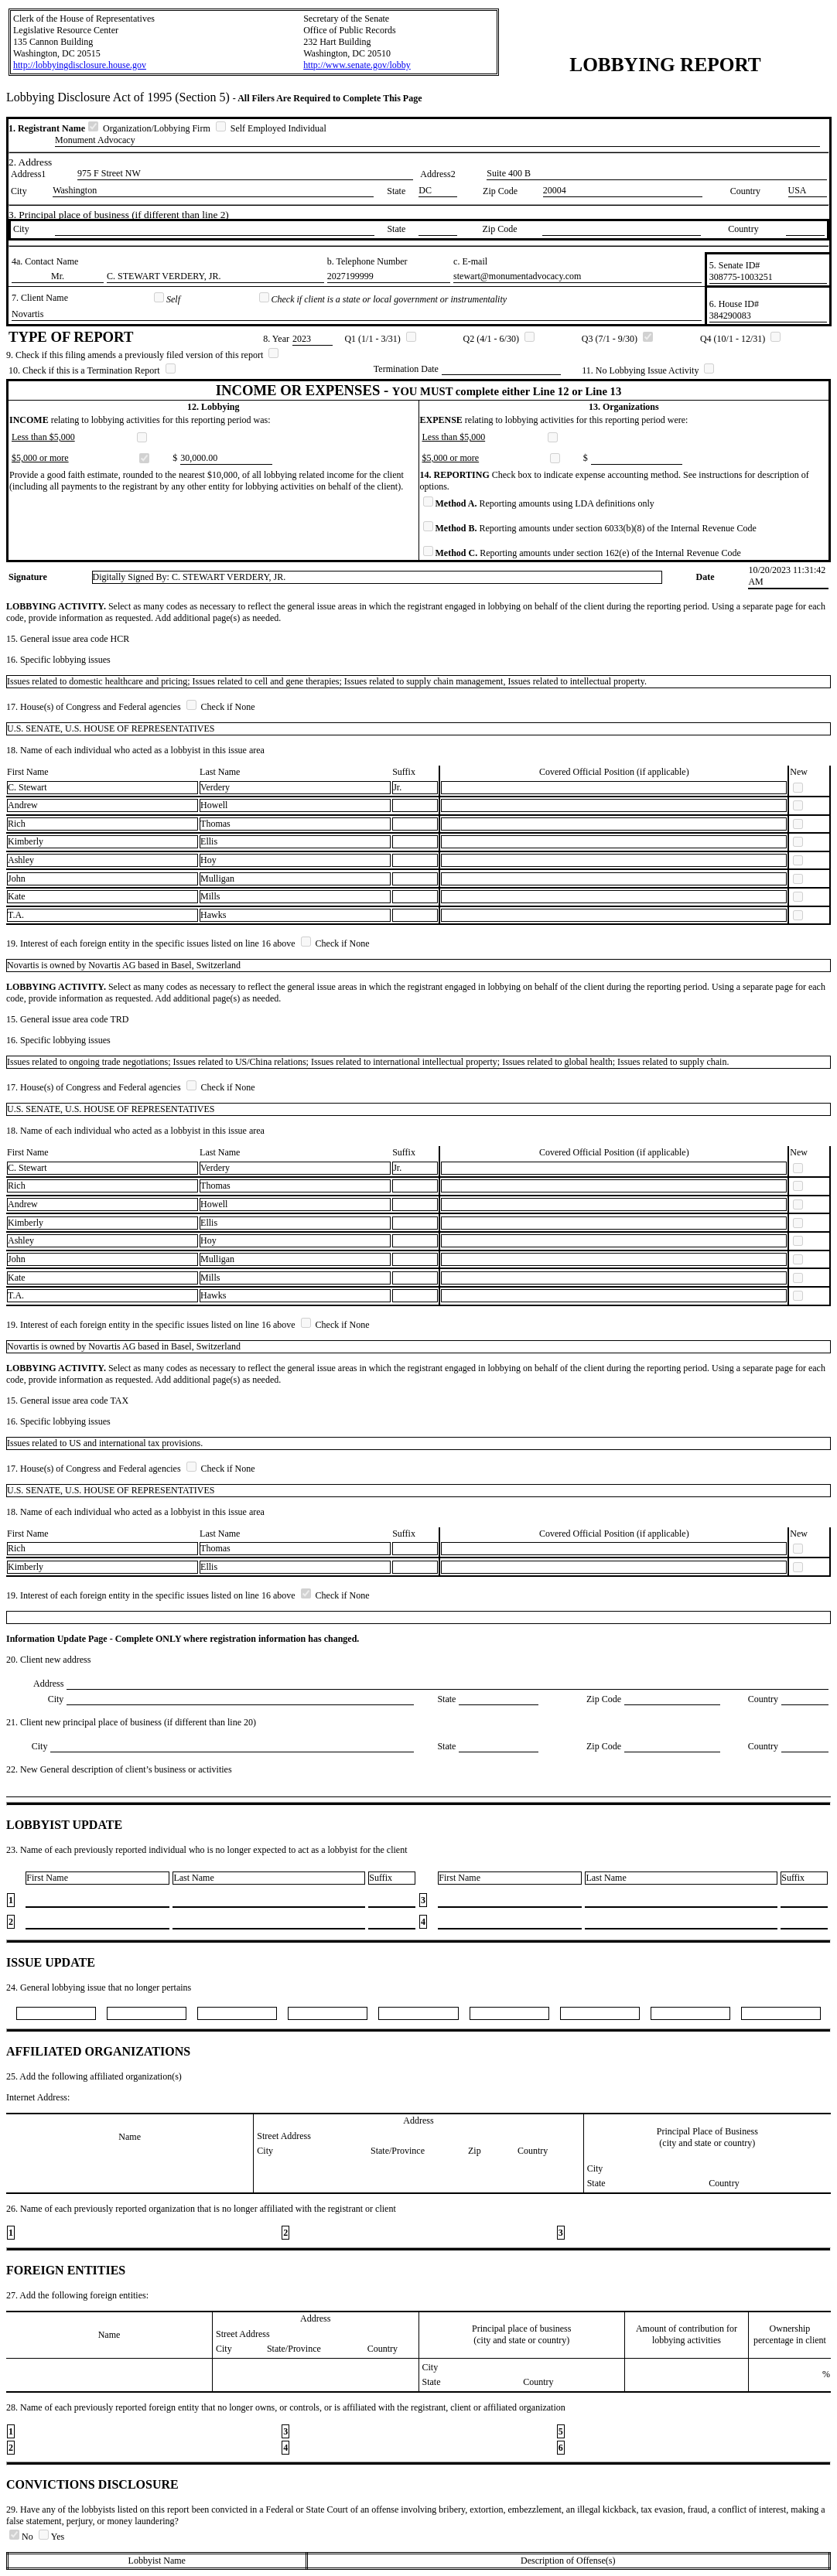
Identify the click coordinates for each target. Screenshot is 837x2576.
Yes (51, 2536)
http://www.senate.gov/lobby (357, 65)
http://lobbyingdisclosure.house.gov (79, 65)
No (22, 2536)
